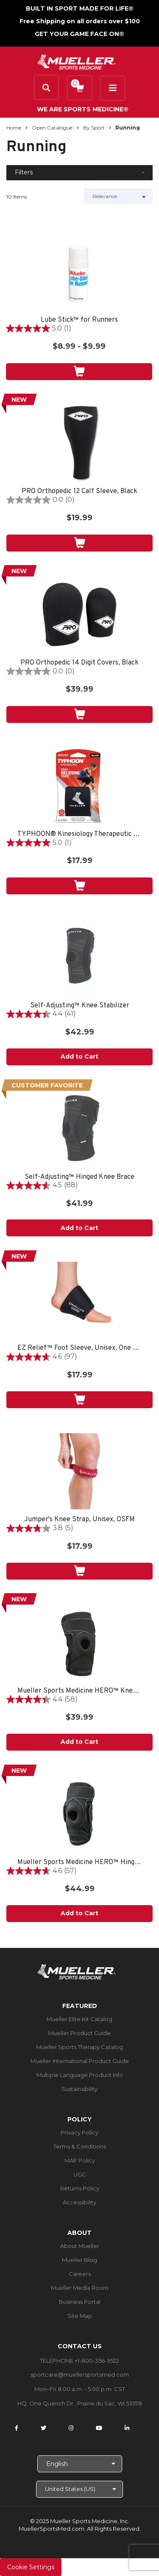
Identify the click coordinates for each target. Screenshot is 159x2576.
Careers (80, 2273)
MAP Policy (79, 2160)
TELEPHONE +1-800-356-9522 (79, 2360)
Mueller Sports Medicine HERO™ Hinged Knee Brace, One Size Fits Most (79, 1863)
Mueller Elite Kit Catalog (79, 2019)
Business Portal (79, 2301)
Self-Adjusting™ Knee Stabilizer (79, 1006)
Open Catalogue (52, 127)
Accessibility (79, 2202)
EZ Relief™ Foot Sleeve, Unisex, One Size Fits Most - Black (79, 1348)
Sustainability (79, 2088)
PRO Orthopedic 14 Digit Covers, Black (79, 663)
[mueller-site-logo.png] (76, 61)
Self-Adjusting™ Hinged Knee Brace (79, 1177)
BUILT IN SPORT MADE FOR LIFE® (80, 8)
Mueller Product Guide (79, 2033)
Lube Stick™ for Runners (79, 320)
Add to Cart (79, 1056)
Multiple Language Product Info (79, 2074)
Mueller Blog (79, 2259)
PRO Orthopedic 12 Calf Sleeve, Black (79, 492)
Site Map (79, 2315)
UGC (79, 2174)
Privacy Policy (79, 2132)
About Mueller (79, 2245)
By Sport (94, 127)
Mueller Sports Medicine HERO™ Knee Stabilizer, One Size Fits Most (79, 1691)
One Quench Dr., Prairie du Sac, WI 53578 (85, 2403)
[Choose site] (79, 2489)
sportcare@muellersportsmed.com (80, 2374)
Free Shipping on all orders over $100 (80, 21)
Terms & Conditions (79, 2146)
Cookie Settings (30, 2567)
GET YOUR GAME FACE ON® (79, 34)
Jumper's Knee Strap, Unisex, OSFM (79, 1520)
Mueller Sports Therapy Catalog (79, 2047)
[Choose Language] (79, 2463)
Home (13, 127)
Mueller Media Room (80, 2287)
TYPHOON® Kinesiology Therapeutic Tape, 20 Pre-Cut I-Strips (79, 834)
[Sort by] (118, 196)
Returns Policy (79, 2188)
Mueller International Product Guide (80, 2060)
